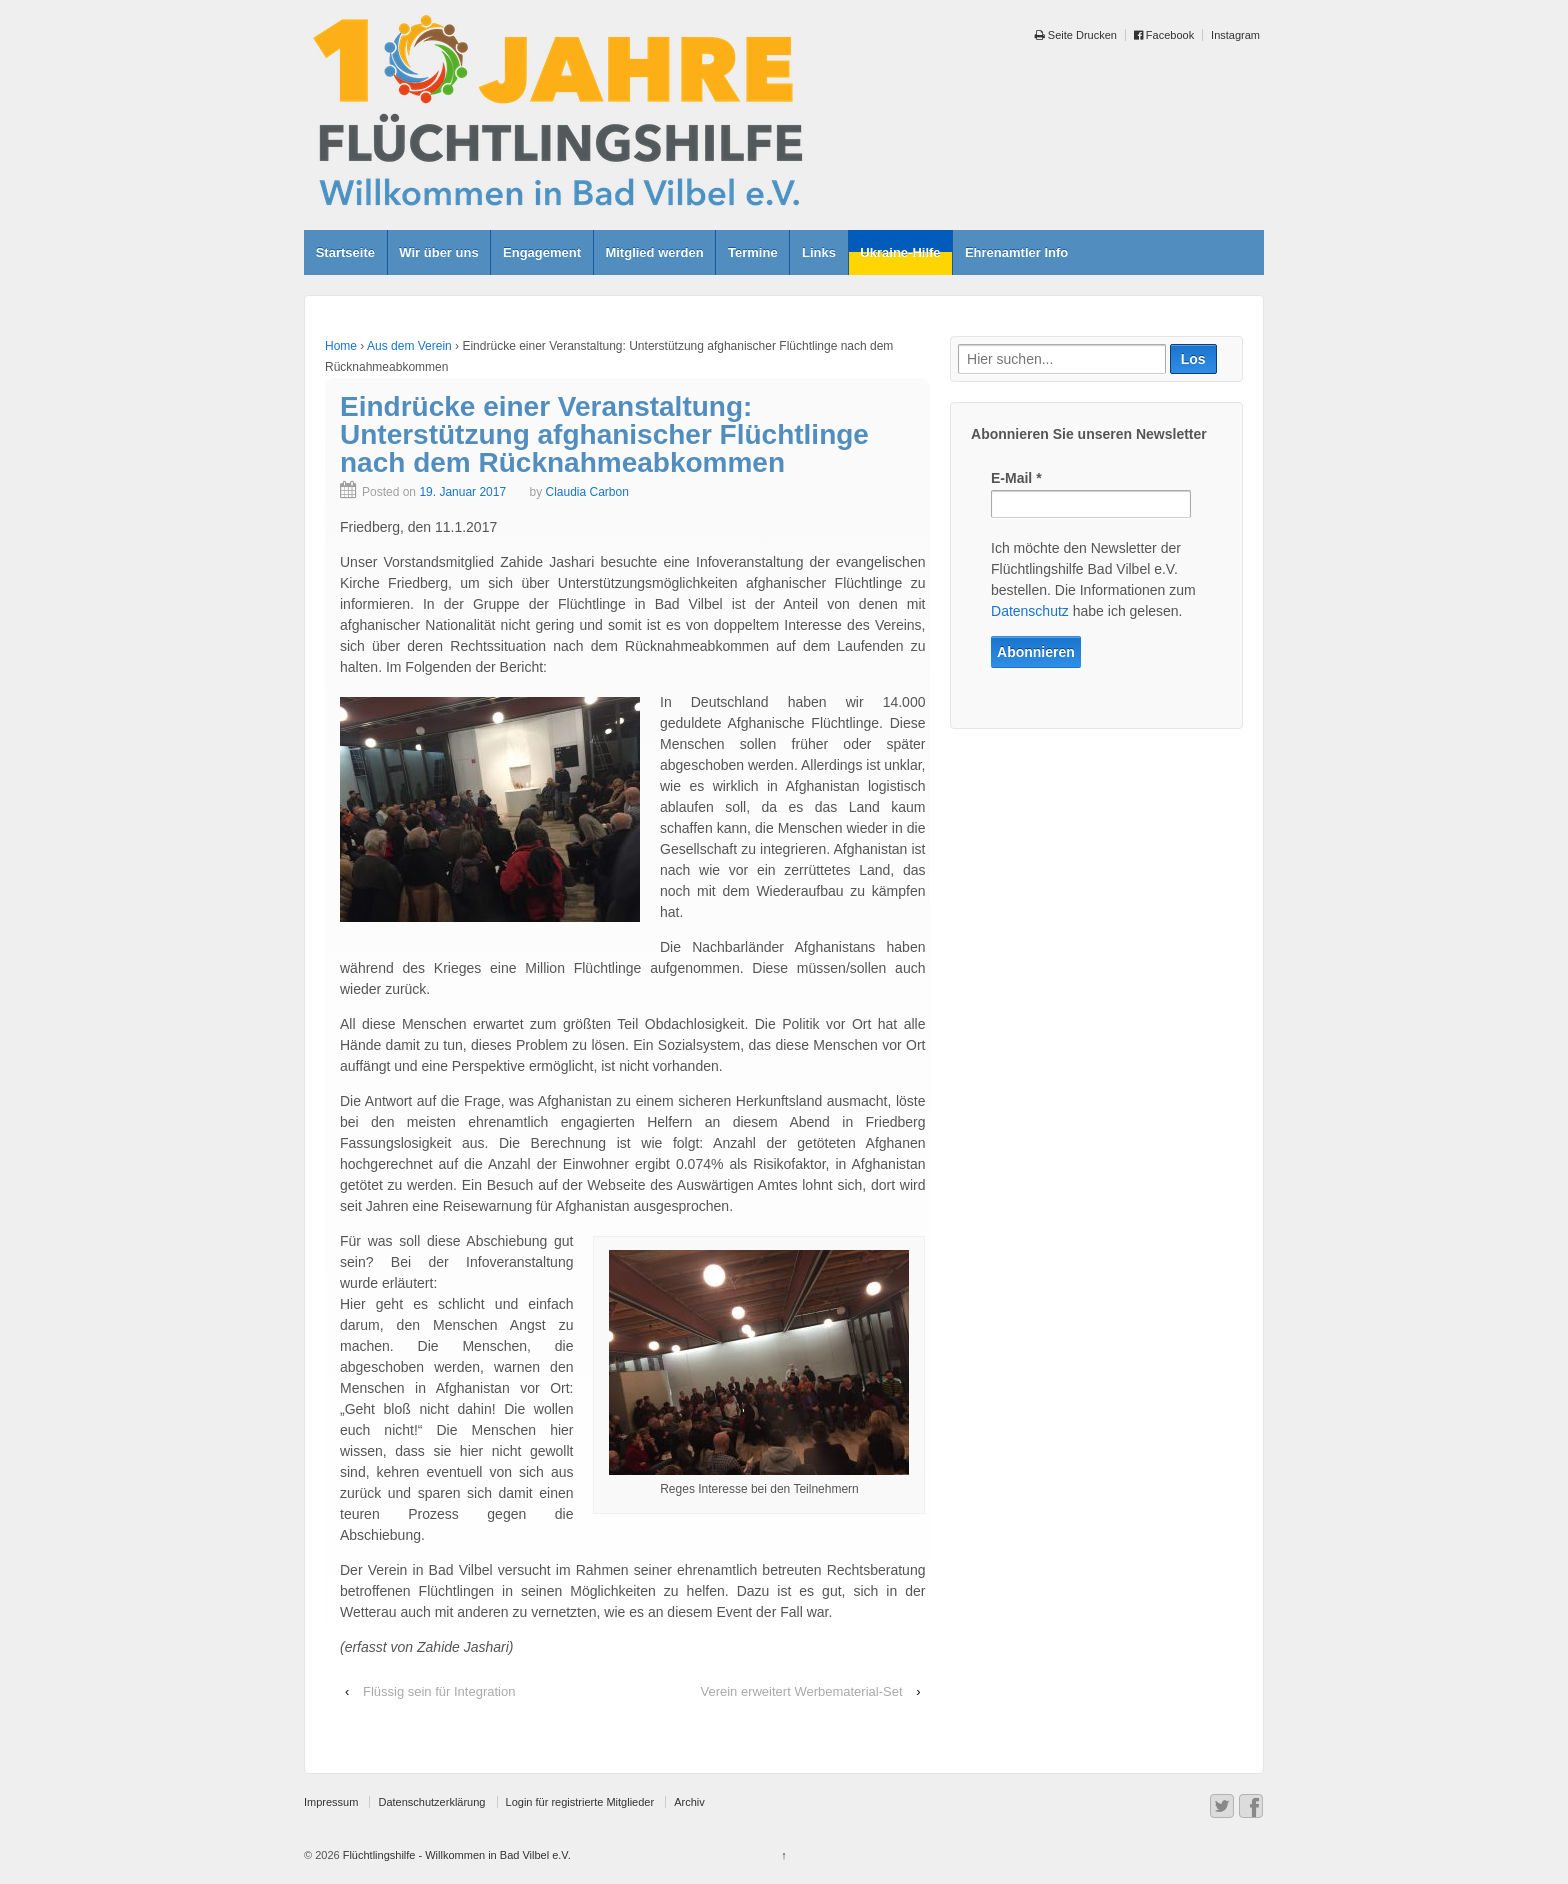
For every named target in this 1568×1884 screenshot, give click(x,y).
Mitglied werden (654, 252)
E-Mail (1016, 478)
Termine (753, 252)
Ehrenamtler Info (1016, 252)
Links (819, 252)
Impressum (331, 1802)
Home (341, 346)
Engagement (542, 252)
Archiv (689, 1802)
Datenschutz (1030, 611)
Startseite (345, 252)
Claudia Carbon (586, 492)
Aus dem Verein (409, 346)
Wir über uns (438, 252)
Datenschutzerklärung (431, 1802)
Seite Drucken (1076, 35)
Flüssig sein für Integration (439, 1691)
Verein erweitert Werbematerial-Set (801, 1691)
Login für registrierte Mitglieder (580, 1802)
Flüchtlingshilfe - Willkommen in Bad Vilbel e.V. (455, 1855)
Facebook (1164, 35)
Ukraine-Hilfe (900, 252)
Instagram (1235, 35)
